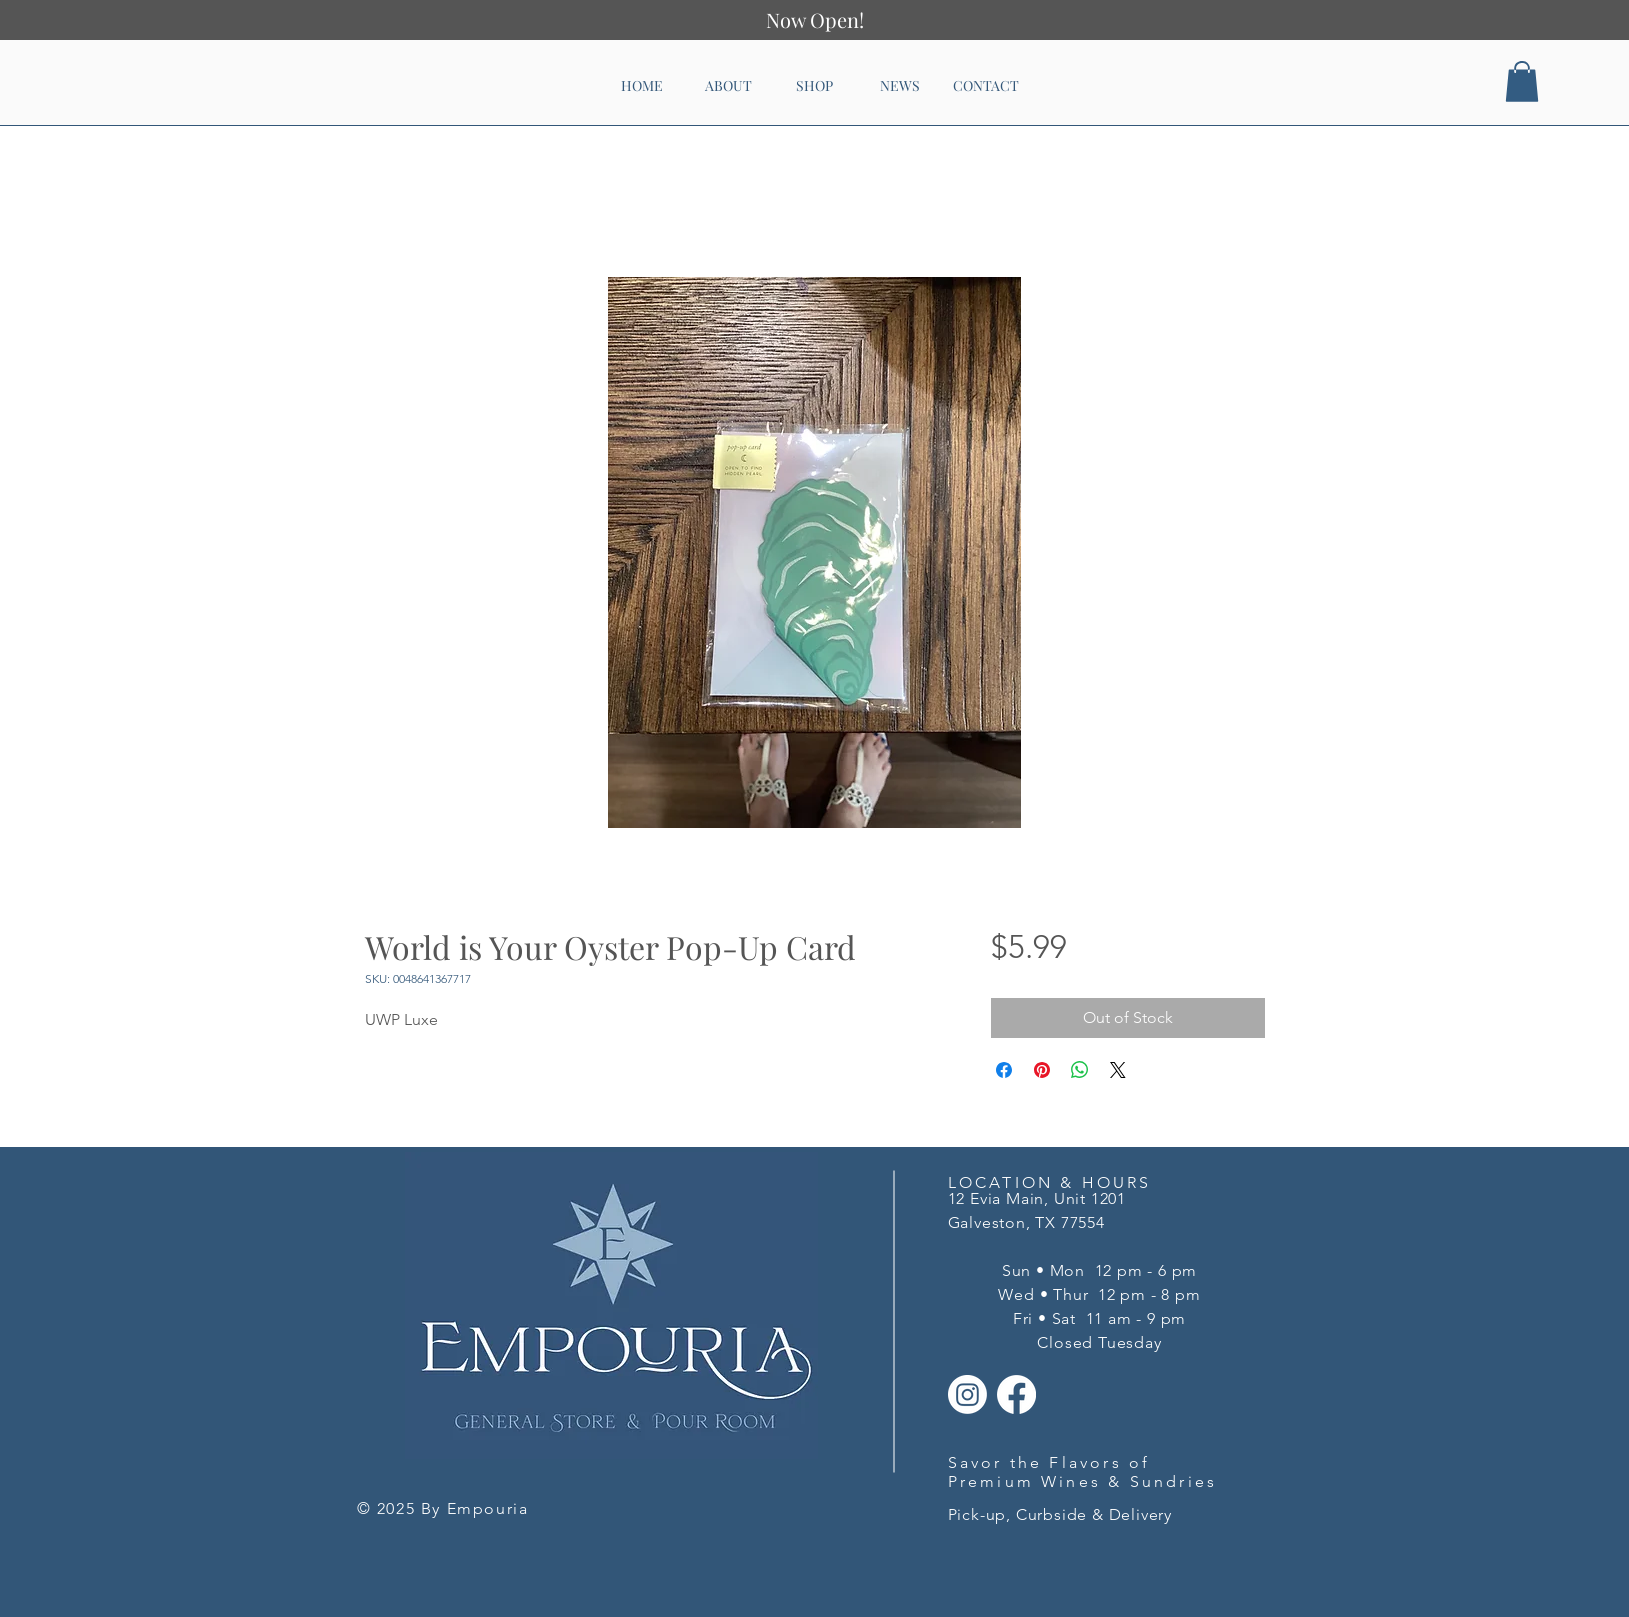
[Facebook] (1016, 1394)
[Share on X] (1118, 1070)
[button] (1522, 81)
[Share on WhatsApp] (1080, 1070)
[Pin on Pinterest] (1042, 1070)
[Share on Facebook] (1004, 1070)
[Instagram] (967, 1394)
